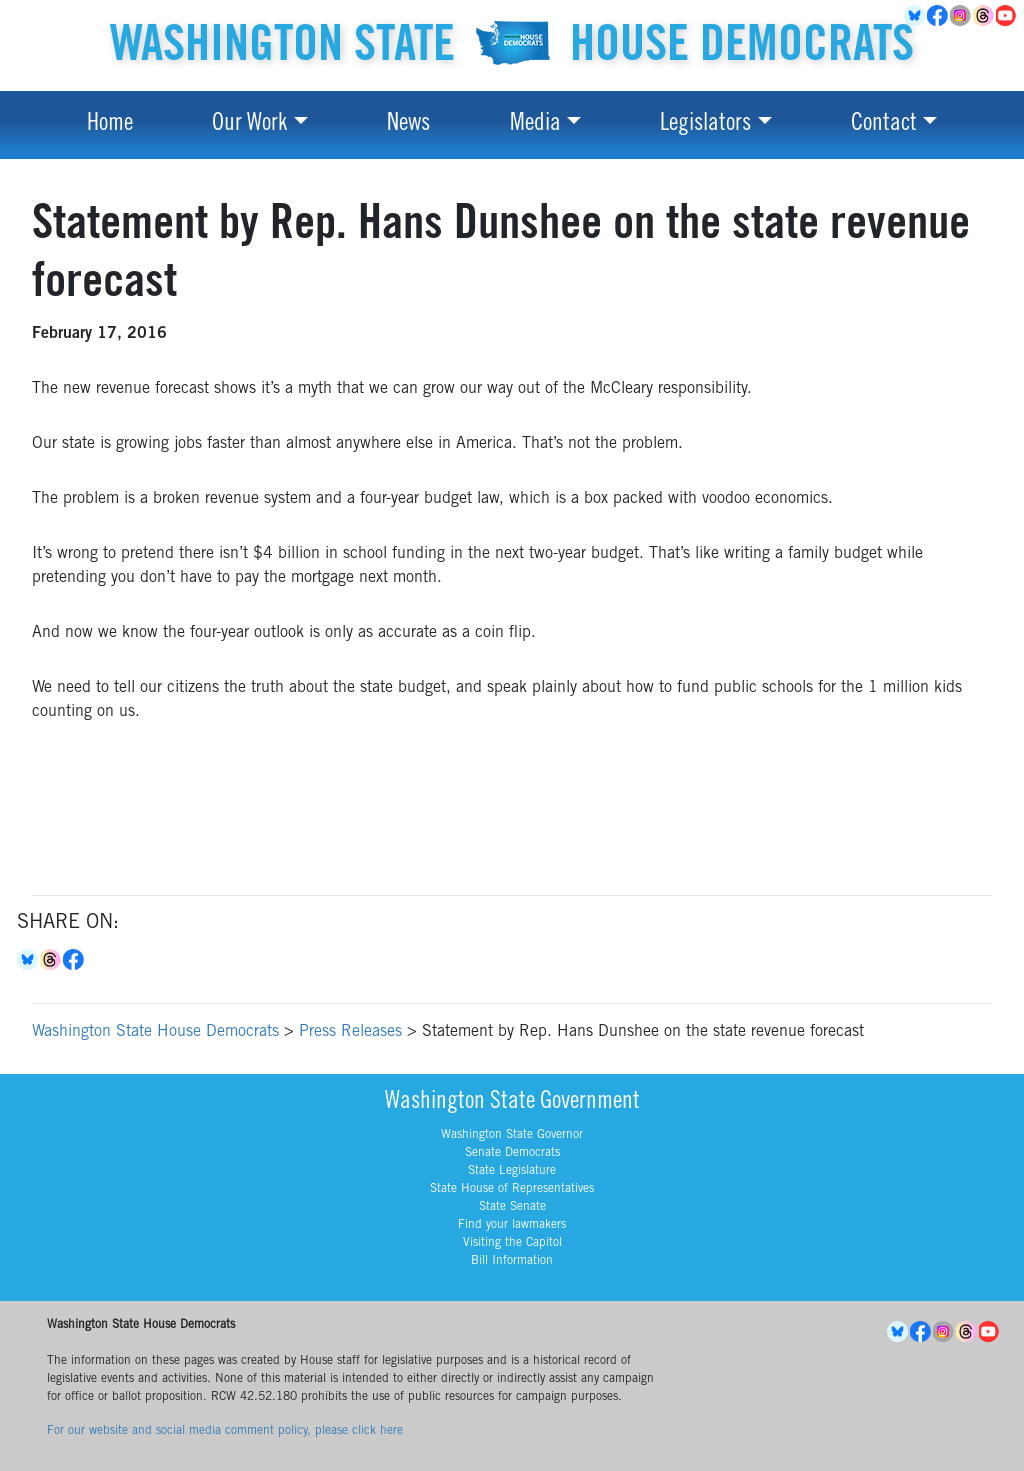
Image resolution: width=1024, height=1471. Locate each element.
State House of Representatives (512, 1189)
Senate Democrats (512, 1153)
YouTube (1007, 16)
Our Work (249, 125)
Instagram (961, 16)
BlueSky (915, 16)
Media (535, 125)
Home (110, 125)
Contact (884, 125)
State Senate (512, 1207)
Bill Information (512, 1261)
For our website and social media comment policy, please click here (225, 1431)
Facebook (938, 16)
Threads (984, 16)
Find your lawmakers (512, 1225)
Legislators (705, 125)
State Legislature (512, 1171)
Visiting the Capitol (512, 1243)
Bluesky (28, 960)
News (408, 125)
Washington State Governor (512, 1135)
